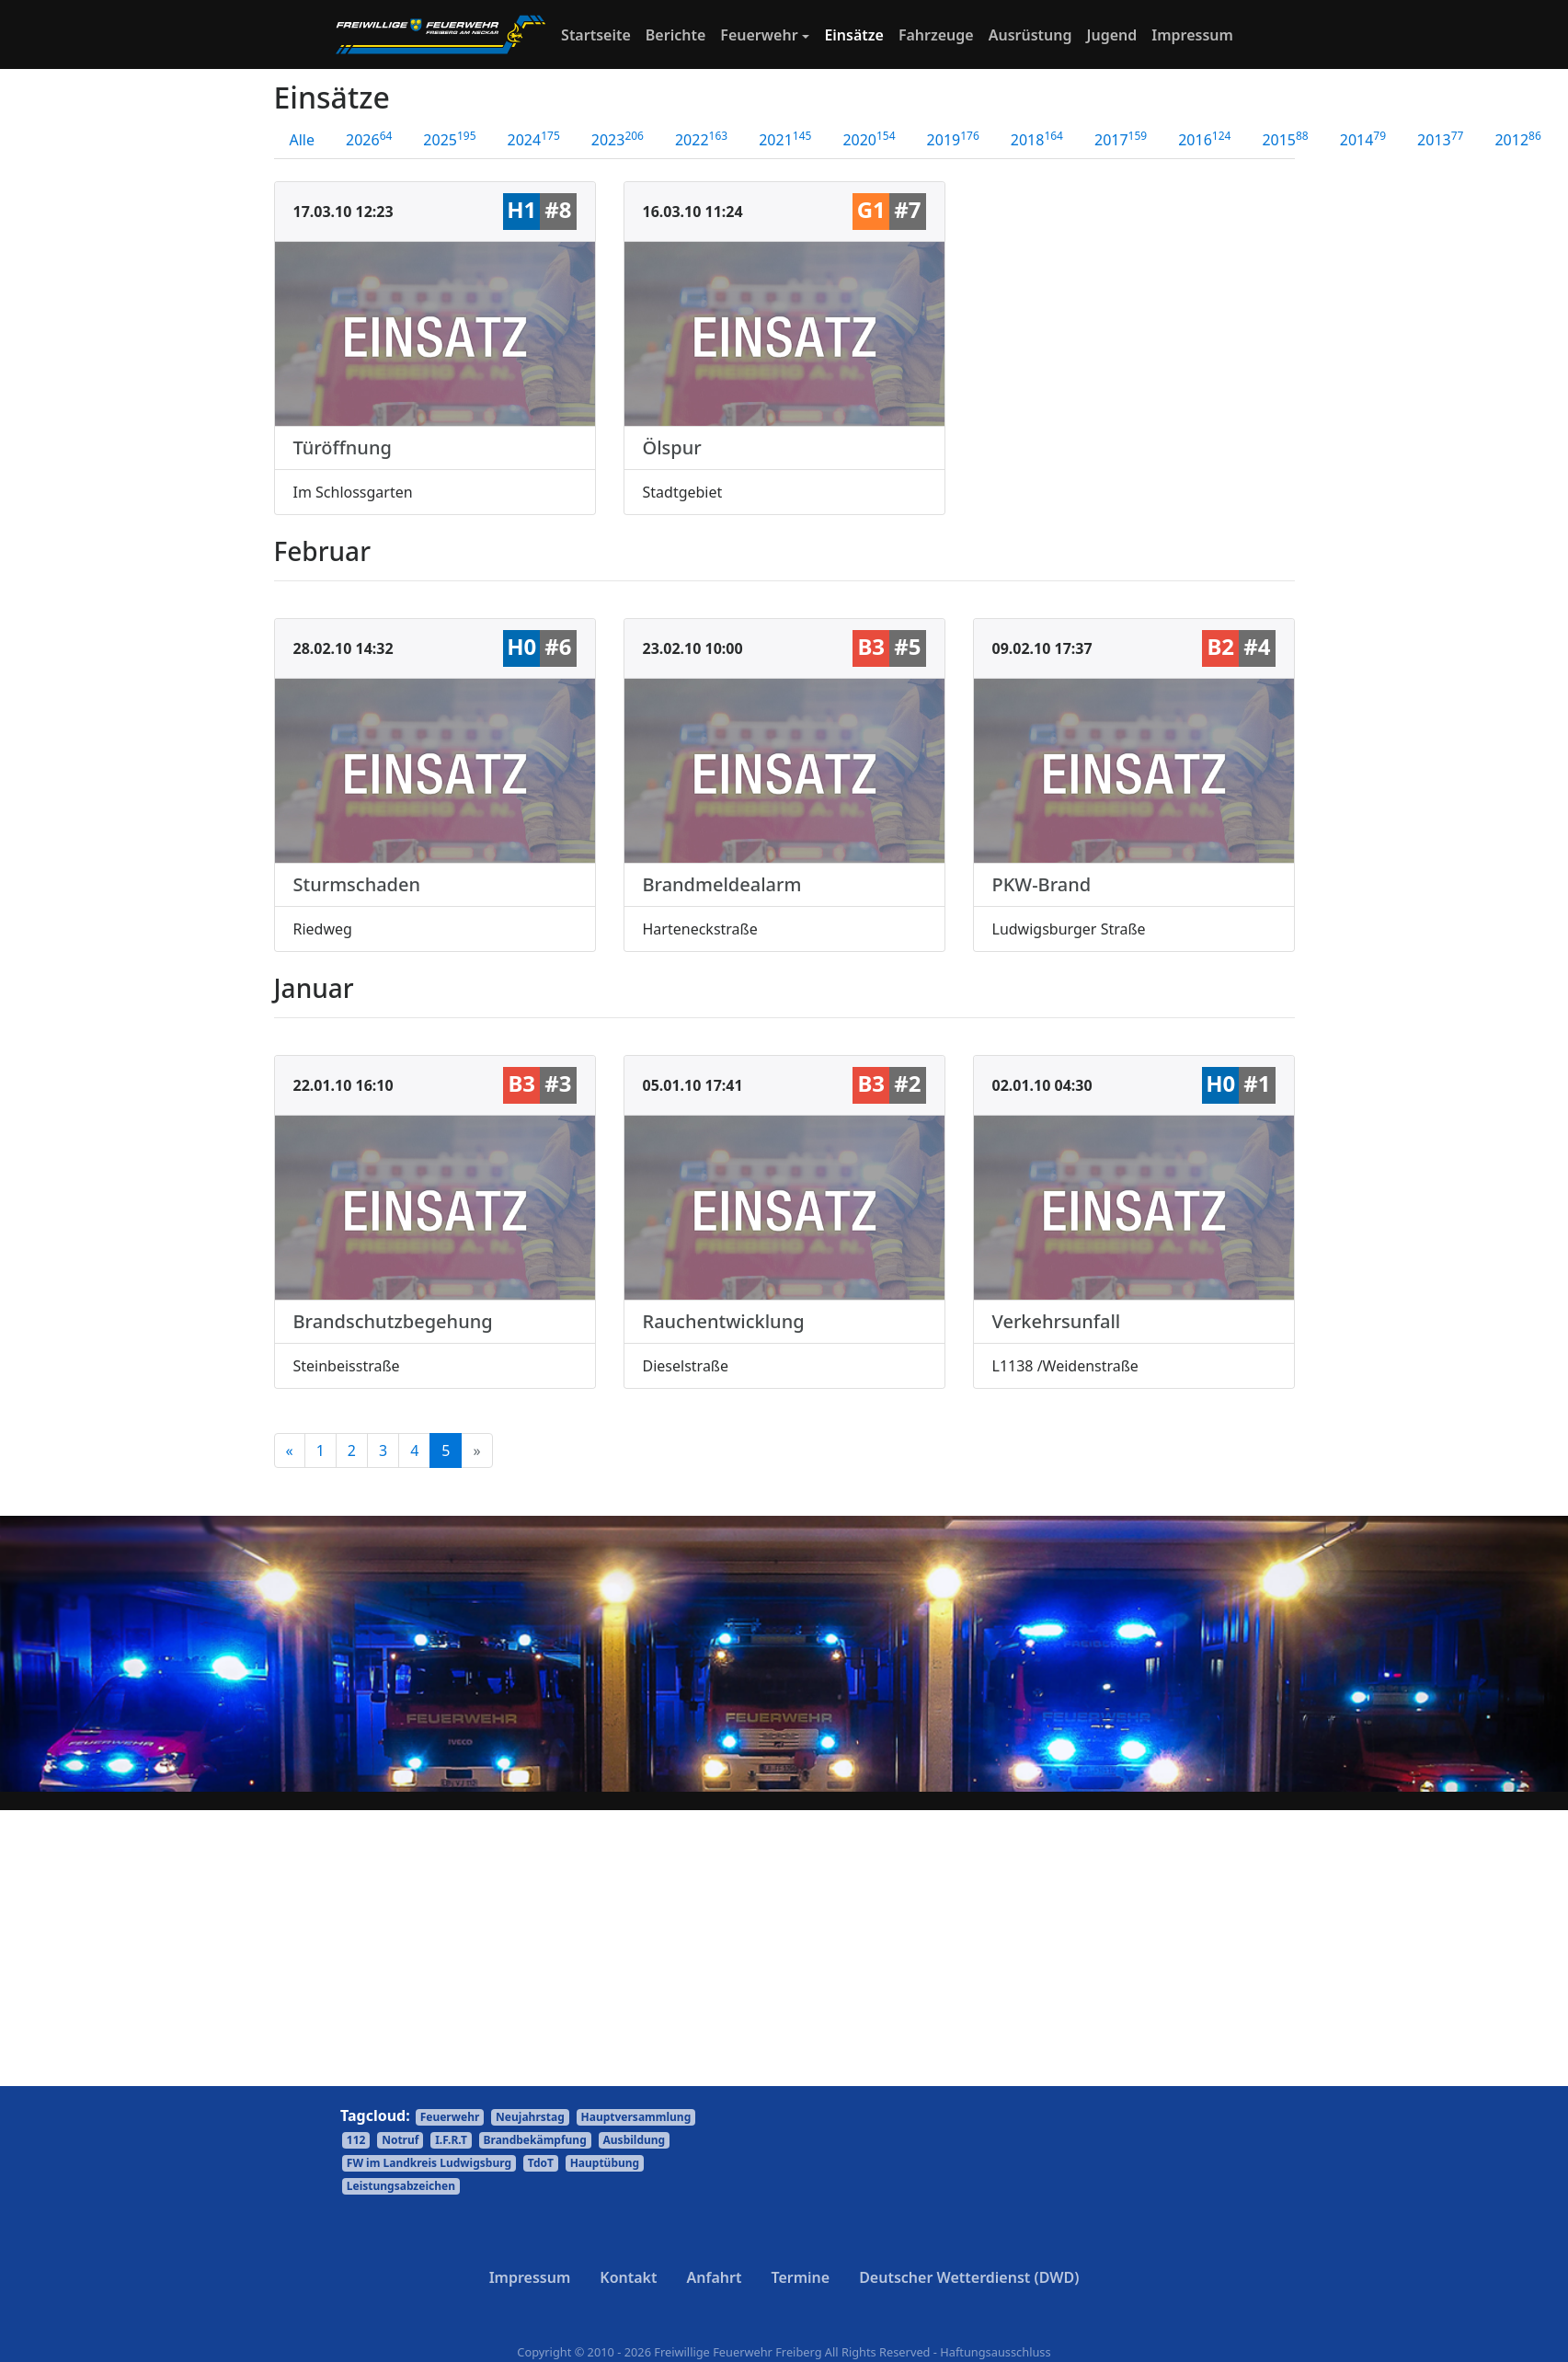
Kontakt (628, 2277)
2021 (785, 139)
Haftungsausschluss (995, 2352)
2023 (617, 139)
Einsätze (854, 35)
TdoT (541, 2163)
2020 (868, 139)
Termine (800, 2277)
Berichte (675, 35)
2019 (953, 139)
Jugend (1112, 35)
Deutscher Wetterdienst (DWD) (969, 2277)
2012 (1517, 139)
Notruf (400, 2140)
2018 (1037, 139)
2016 (1204, 139)
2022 (701, 139)
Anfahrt (714, 2277)
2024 (534, 139)
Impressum (1192, 35)
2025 (449, 139)
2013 (1440, 139)
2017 (1120, 139)
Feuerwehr (758, 35)
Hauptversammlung (636, 2117)
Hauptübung (605, 2163)
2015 (1285, 139)
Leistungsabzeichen (401, 2186)
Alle (302, 140)
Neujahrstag (530, 2117)
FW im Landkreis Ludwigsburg (429, 2163)
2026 (369, 139)
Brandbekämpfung (535, 2140)
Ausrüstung (1030, 35)
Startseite (599, 34)
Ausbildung (634, 2140)
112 (356, 2140)
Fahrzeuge (936, 35)
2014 (1363, 139)
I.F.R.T (451, 2140)
